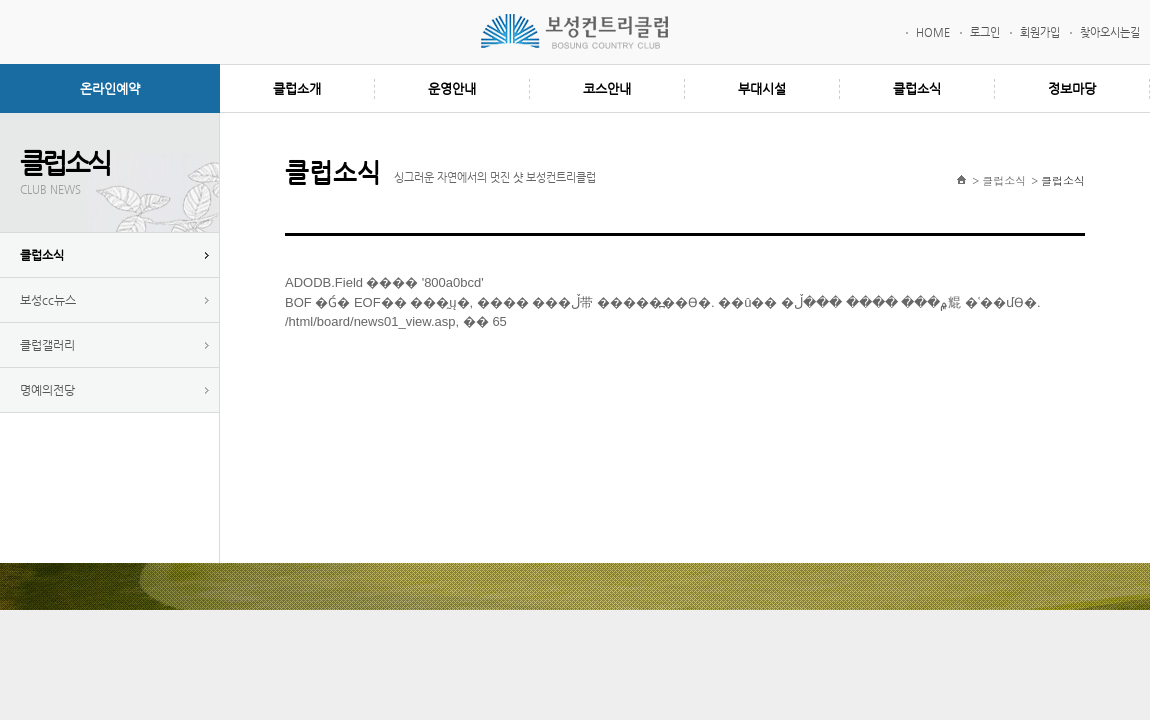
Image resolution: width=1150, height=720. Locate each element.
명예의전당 (47, 390)
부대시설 (762, 88)
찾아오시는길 (1110, 32)
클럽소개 (297, 88)
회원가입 (1040, 32)
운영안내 (452, 88)
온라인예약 (110, 88)
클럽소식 (917, 88)
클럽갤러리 (47, 345)
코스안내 (607, 88)
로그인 (985, 32)
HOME (933, 32)
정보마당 (1072, 88)
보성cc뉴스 (48, 300)
